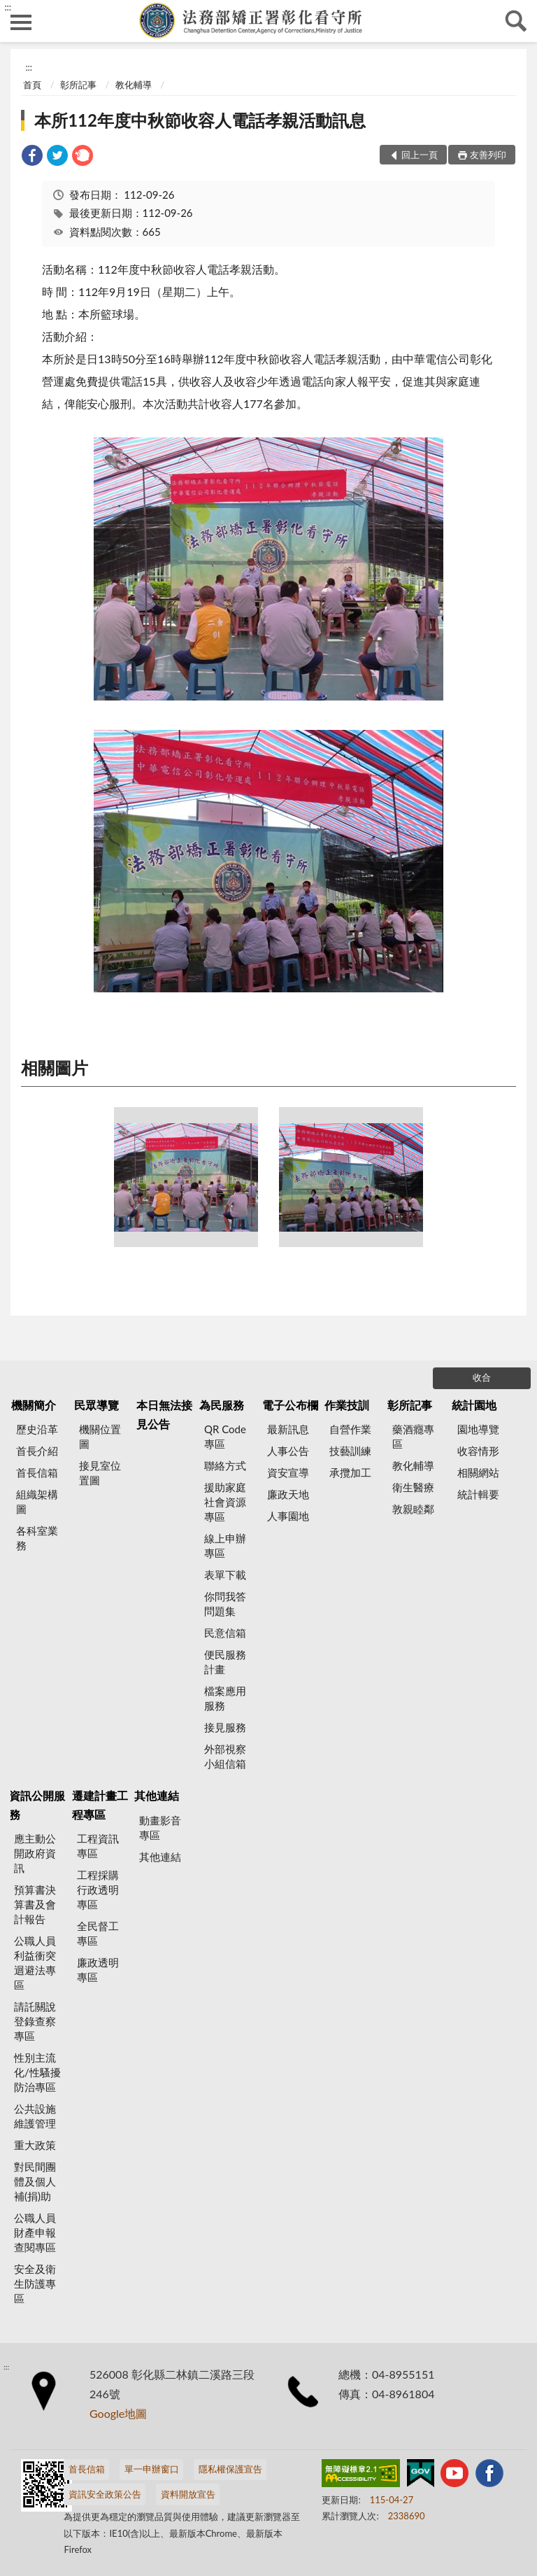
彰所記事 (78, 84)
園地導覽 (478, 1429)
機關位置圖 (100, 1436)
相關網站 (478, 1472)
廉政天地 (288, 1494)
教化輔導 (133, 84)
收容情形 (478, 1450)
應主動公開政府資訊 (35, 1853)
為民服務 (221, 1405)
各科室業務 (37, 1537)
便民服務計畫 (225, 1661)
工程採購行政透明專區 (98, 1889)
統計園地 (474, 1405)
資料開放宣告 (188, 2494)
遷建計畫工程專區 (100, 1804)
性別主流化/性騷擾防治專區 (37, 2072)
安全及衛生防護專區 (35, 2283)
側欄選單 (20, 22)
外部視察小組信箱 (225, 1756)
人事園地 (288, 1515)
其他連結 (156, 1795)
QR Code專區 (225, 1436)
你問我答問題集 (225, 1603)
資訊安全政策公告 (105, 2494)
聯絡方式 (225, 1465)
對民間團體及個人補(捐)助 (35, 2181)
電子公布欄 (290, 1405)
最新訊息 (288, 1429)
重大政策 (35, 2145)
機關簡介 (33, 1405)
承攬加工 (350, 1472)
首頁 (32, 84)
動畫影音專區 (160, 1827)
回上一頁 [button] (419, 154)
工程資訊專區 (98, 1845)
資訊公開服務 (37, 1804)
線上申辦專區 (225, 1545)
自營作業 (350, 1429)
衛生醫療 (413, 1487)
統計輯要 (478, 1494)
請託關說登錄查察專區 (35, 2021)
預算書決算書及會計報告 (35, 1904)
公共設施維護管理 (35, 2116)
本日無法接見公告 (164, 1414)
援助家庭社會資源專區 (225, 1502)
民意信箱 (225, 1632)
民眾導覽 (96, 1405)
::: (7, 7)
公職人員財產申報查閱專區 (35, 2232)
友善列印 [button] (488, 154)
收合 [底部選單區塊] (482, 1377)
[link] (32, 157)
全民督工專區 (98, 1933)
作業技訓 (346, 1405)
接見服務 (225, 1727)
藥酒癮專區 (413, 1436)
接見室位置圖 (100, 1472)
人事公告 (288, 1450)
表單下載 (225, 1574)
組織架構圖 (37, 1501)
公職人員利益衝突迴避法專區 (35, 1962)
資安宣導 (288, 1472)
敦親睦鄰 (413, 1508)
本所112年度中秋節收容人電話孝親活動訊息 (200, 120)
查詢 (516, 21)
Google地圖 (118, 2413)
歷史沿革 (37, 1429)
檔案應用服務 (225, 1698)
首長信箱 (37, 1472)
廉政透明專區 (98, 1969)
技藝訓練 (350, 1450)
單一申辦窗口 (151, 2469)
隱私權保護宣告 (230, 2469)
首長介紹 (37, 1450)
